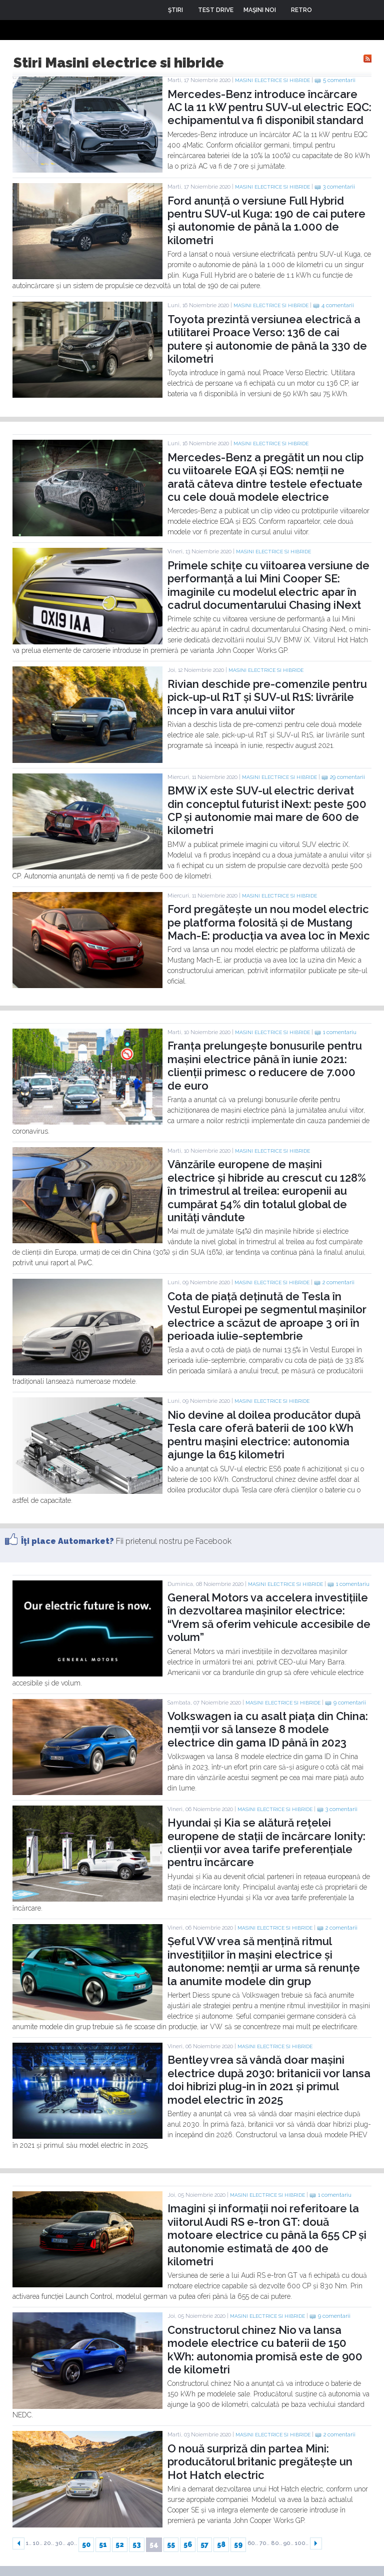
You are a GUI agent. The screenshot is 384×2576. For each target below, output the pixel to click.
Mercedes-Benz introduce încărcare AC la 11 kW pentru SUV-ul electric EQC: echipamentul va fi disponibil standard (270, 107)
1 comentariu (339, 1032)
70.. (265, 2543)
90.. (289, 2543)
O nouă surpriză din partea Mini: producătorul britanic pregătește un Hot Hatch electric (260, 2461)
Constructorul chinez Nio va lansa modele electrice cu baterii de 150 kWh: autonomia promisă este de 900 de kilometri (265, 2349)
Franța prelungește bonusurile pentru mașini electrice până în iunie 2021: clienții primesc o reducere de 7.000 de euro (265, 1065)
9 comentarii (350, 1702)
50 (86, 2544)
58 (221, 2544)
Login (327, 10)
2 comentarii (338, 1282)
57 (204, 2544)
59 (238, 2544)
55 (171, 2544)
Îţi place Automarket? (67, 1541)
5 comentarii (339, 80)
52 (120, 2544)
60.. (253, 2543)
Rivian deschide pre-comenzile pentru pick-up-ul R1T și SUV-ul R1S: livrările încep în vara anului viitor (267, 697)
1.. (29, 2543)
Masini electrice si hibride (272, 80)
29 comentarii (347, 777)
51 (103, 2544)
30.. (61, 2543)
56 (188, 2544)
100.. (301, 2543)
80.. (276, 2543)
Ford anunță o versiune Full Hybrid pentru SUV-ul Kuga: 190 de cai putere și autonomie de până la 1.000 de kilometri (267, 220)
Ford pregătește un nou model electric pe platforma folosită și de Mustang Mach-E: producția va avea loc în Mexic (269, 922)
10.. (37, 2543)
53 (136, 2544)
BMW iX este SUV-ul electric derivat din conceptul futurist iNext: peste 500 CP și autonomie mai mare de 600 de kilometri (267, 810)
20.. (49, 2543)
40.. (72, 2543)
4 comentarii (338, 305)
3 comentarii (339, 187)
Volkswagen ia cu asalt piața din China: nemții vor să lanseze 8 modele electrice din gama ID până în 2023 (268, 1729)
